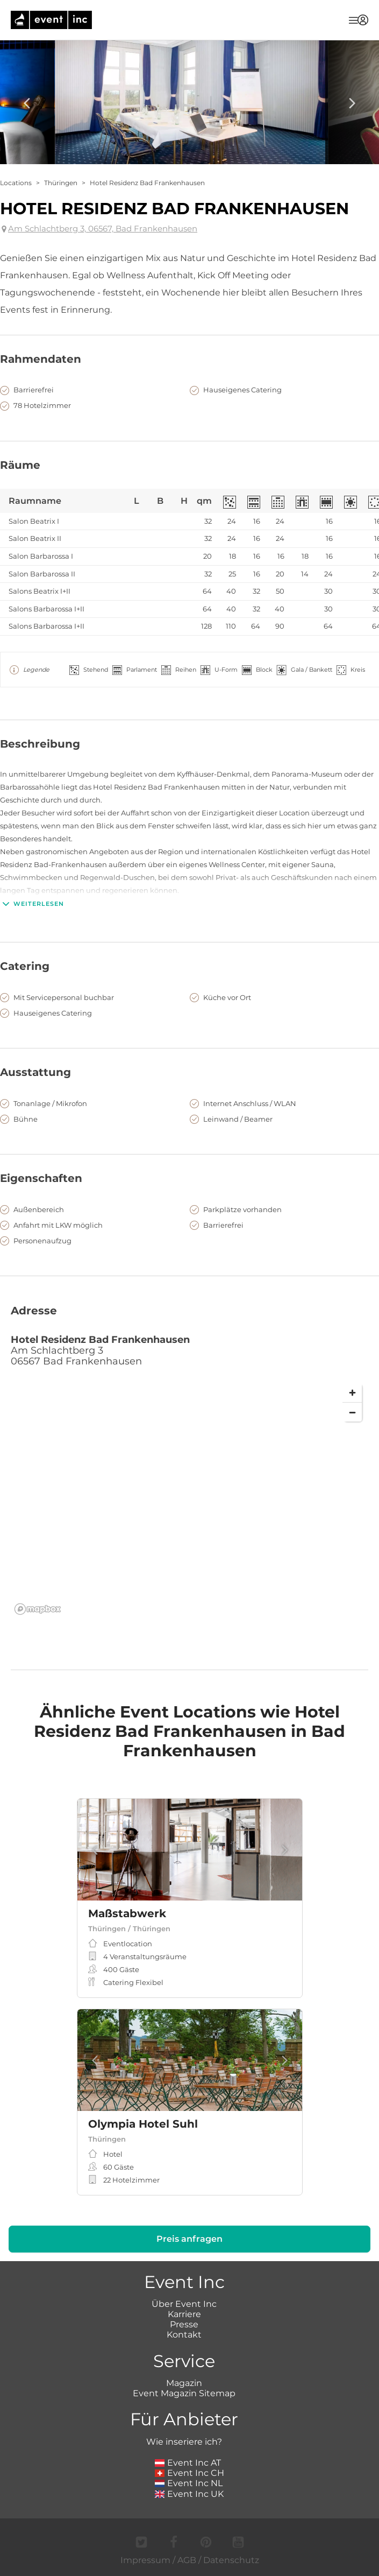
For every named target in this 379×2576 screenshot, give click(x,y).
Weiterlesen (32, 904)
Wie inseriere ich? (184, 2442)
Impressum (145, 2560)
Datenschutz (231, 2560)
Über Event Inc (184, 2304)
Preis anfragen (189, 2239)
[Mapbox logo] (37, 1609)
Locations (16, 183)
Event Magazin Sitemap (184, 2393)
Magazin (184, 2383)
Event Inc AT (188, 2463)
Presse (184, 2324)
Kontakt (184, 2334)
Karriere (184, 2314)
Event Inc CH (190, 2473)
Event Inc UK (189, 2494)
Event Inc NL (189, 2483)
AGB (186, 2560)
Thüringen (60, 183)
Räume (20, 465)
